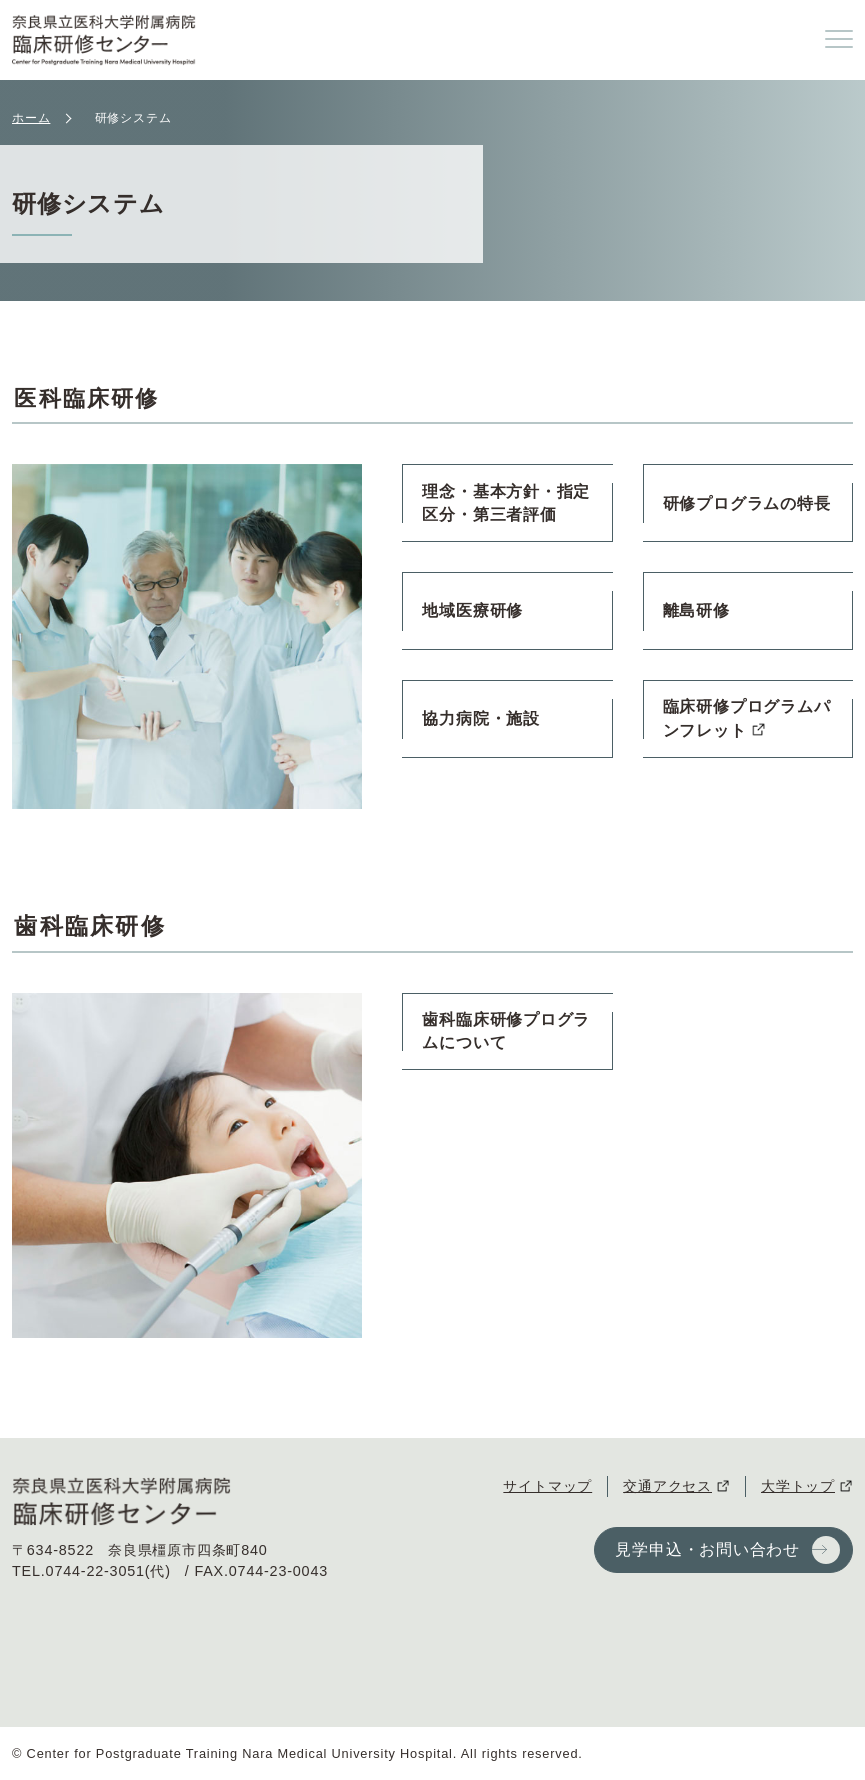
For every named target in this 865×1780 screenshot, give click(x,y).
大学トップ (798, 1485)
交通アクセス (667, 1485)
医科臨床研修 (90, 398)
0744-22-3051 (95, 1571)
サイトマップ (547, 1485)
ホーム (31, 118)
